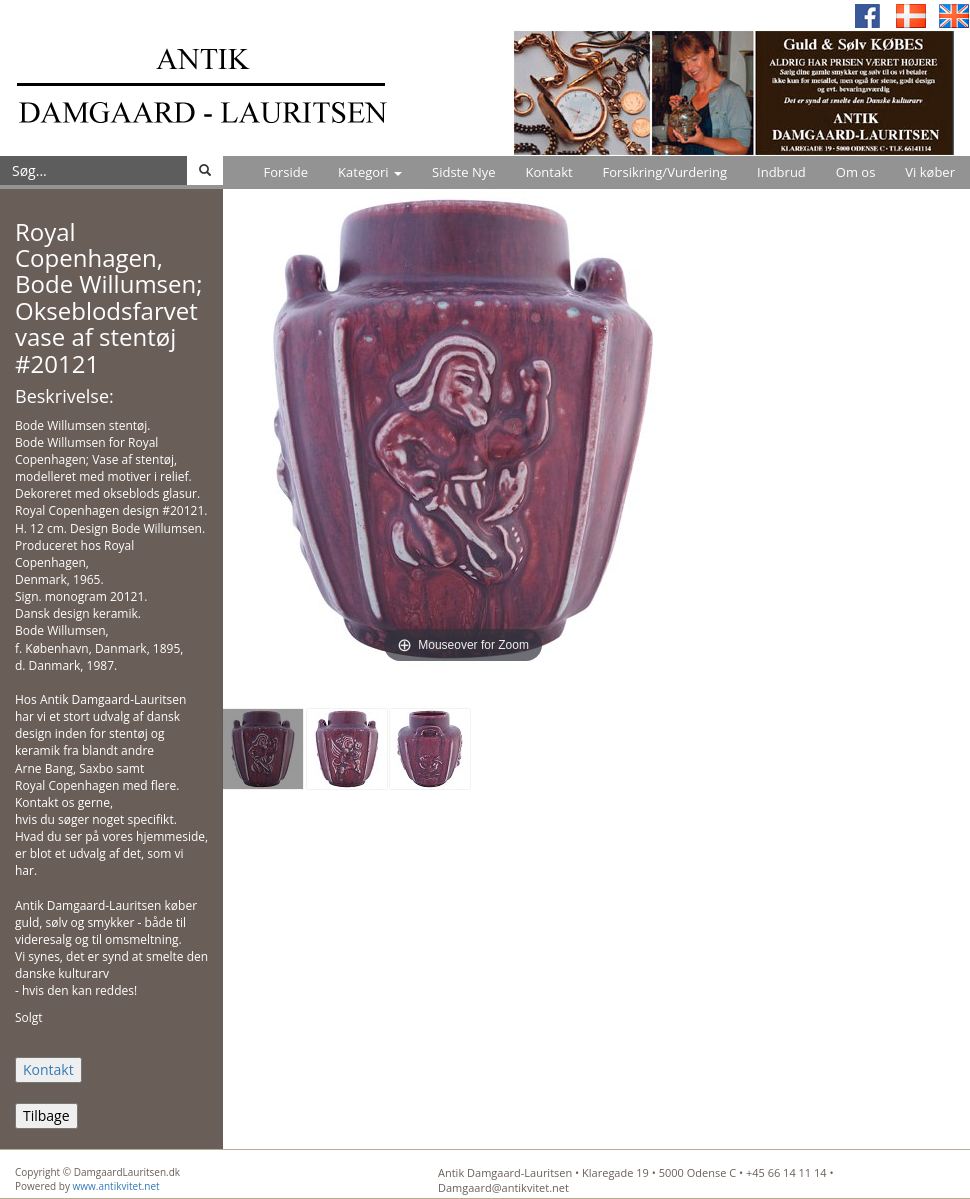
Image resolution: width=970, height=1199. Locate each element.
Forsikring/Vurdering (665, 172)
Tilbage (46, 1115)
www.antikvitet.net (116, 1186)
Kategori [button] (370, 172)
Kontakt (549, 172)
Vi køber (930, 172)
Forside (285, 172)
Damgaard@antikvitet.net (503, 1187)
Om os (856, 172)
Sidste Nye (463, 172)
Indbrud (781, 172)
